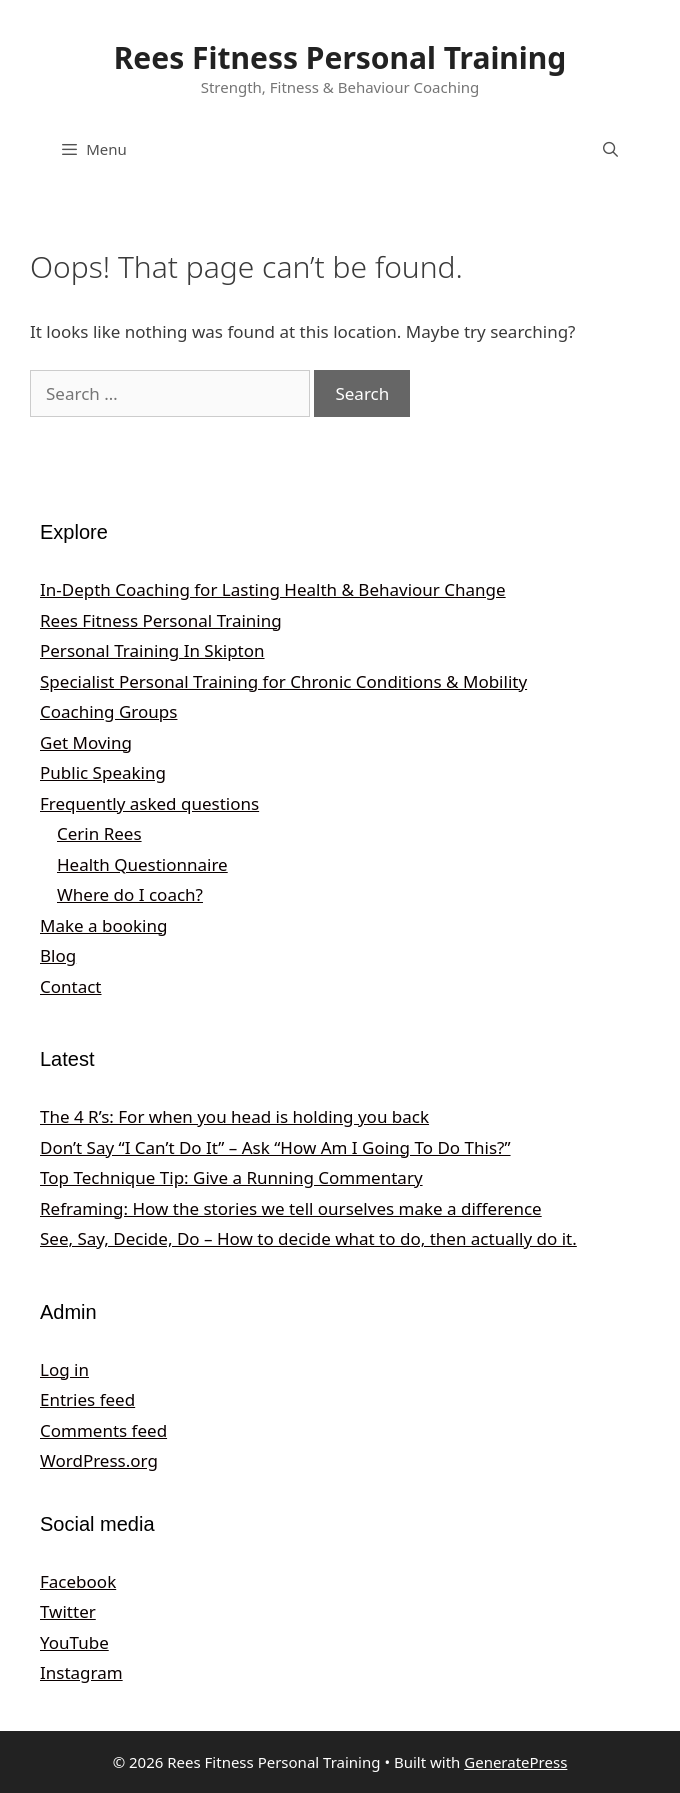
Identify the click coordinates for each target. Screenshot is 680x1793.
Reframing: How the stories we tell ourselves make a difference (291, 1208)
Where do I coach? (130, 894)
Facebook (78, 1581)
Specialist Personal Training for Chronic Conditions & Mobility (283, 681)
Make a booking (103, 925)
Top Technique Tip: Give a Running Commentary (231, 1177)
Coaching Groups (108, 711)
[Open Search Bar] (610, 149)
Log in (64, 1369)
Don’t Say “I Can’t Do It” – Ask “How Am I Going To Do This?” (275, 1147)
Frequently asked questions (149, 803)
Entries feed (87, 1399)
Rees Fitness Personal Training (340, 57)
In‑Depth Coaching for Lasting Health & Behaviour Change (273, 589)
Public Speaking (103, 772)
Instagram (81, 1672)
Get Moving (86, 742)
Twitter (68, 1611)
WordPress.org (99, 1460)
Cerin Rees (99, 833)
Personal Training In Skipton (152, 650)
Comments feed (103, 1430)
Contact (71, 986)
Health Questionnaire (142, 864)
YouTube (74, 1642)
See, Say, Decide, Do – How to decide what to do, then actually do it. (308, 1238)
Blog (58, 955)
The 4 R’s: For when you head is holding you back (234, 1116)
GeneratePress (515, 1762)
